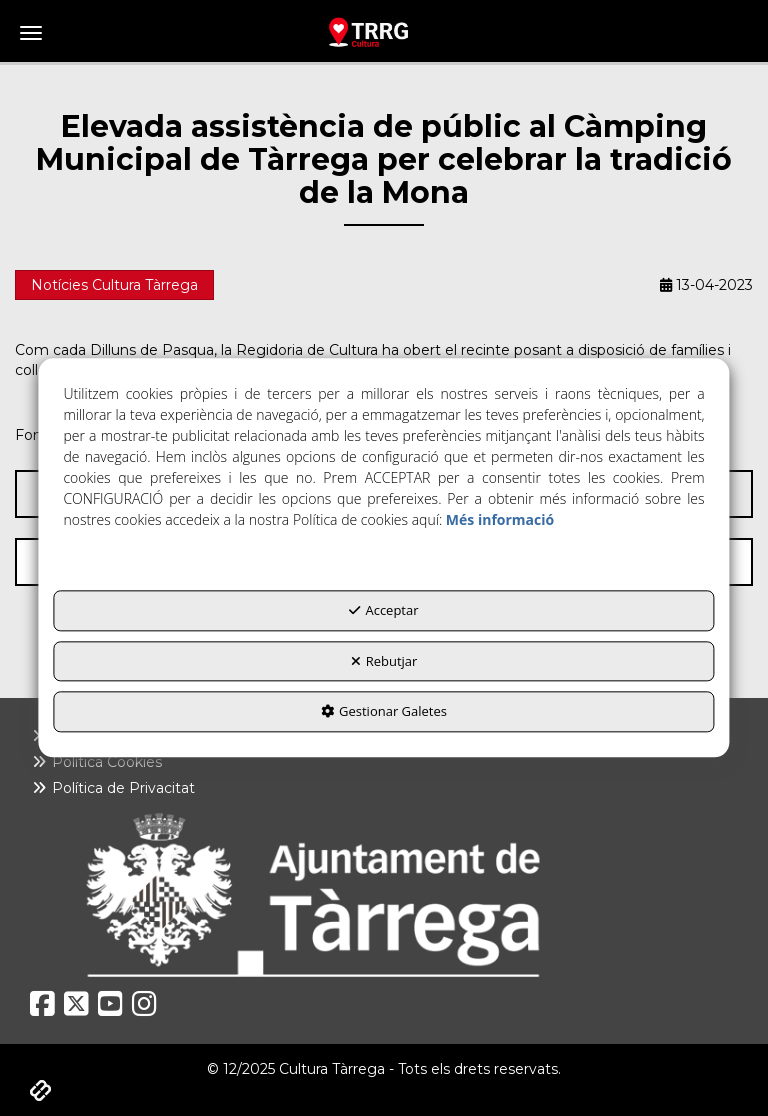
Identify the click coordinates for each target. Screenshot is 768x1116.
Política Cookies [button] (96, 762)
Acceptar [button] (383, 611)
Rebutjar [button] (384, 661)
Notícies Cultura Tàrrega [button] (114, 285)
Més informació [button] (500, 520)
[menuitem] (384, 762)
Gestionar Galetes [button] (384, 712)
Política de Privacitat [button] (112, 788)
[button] (384, 32)
